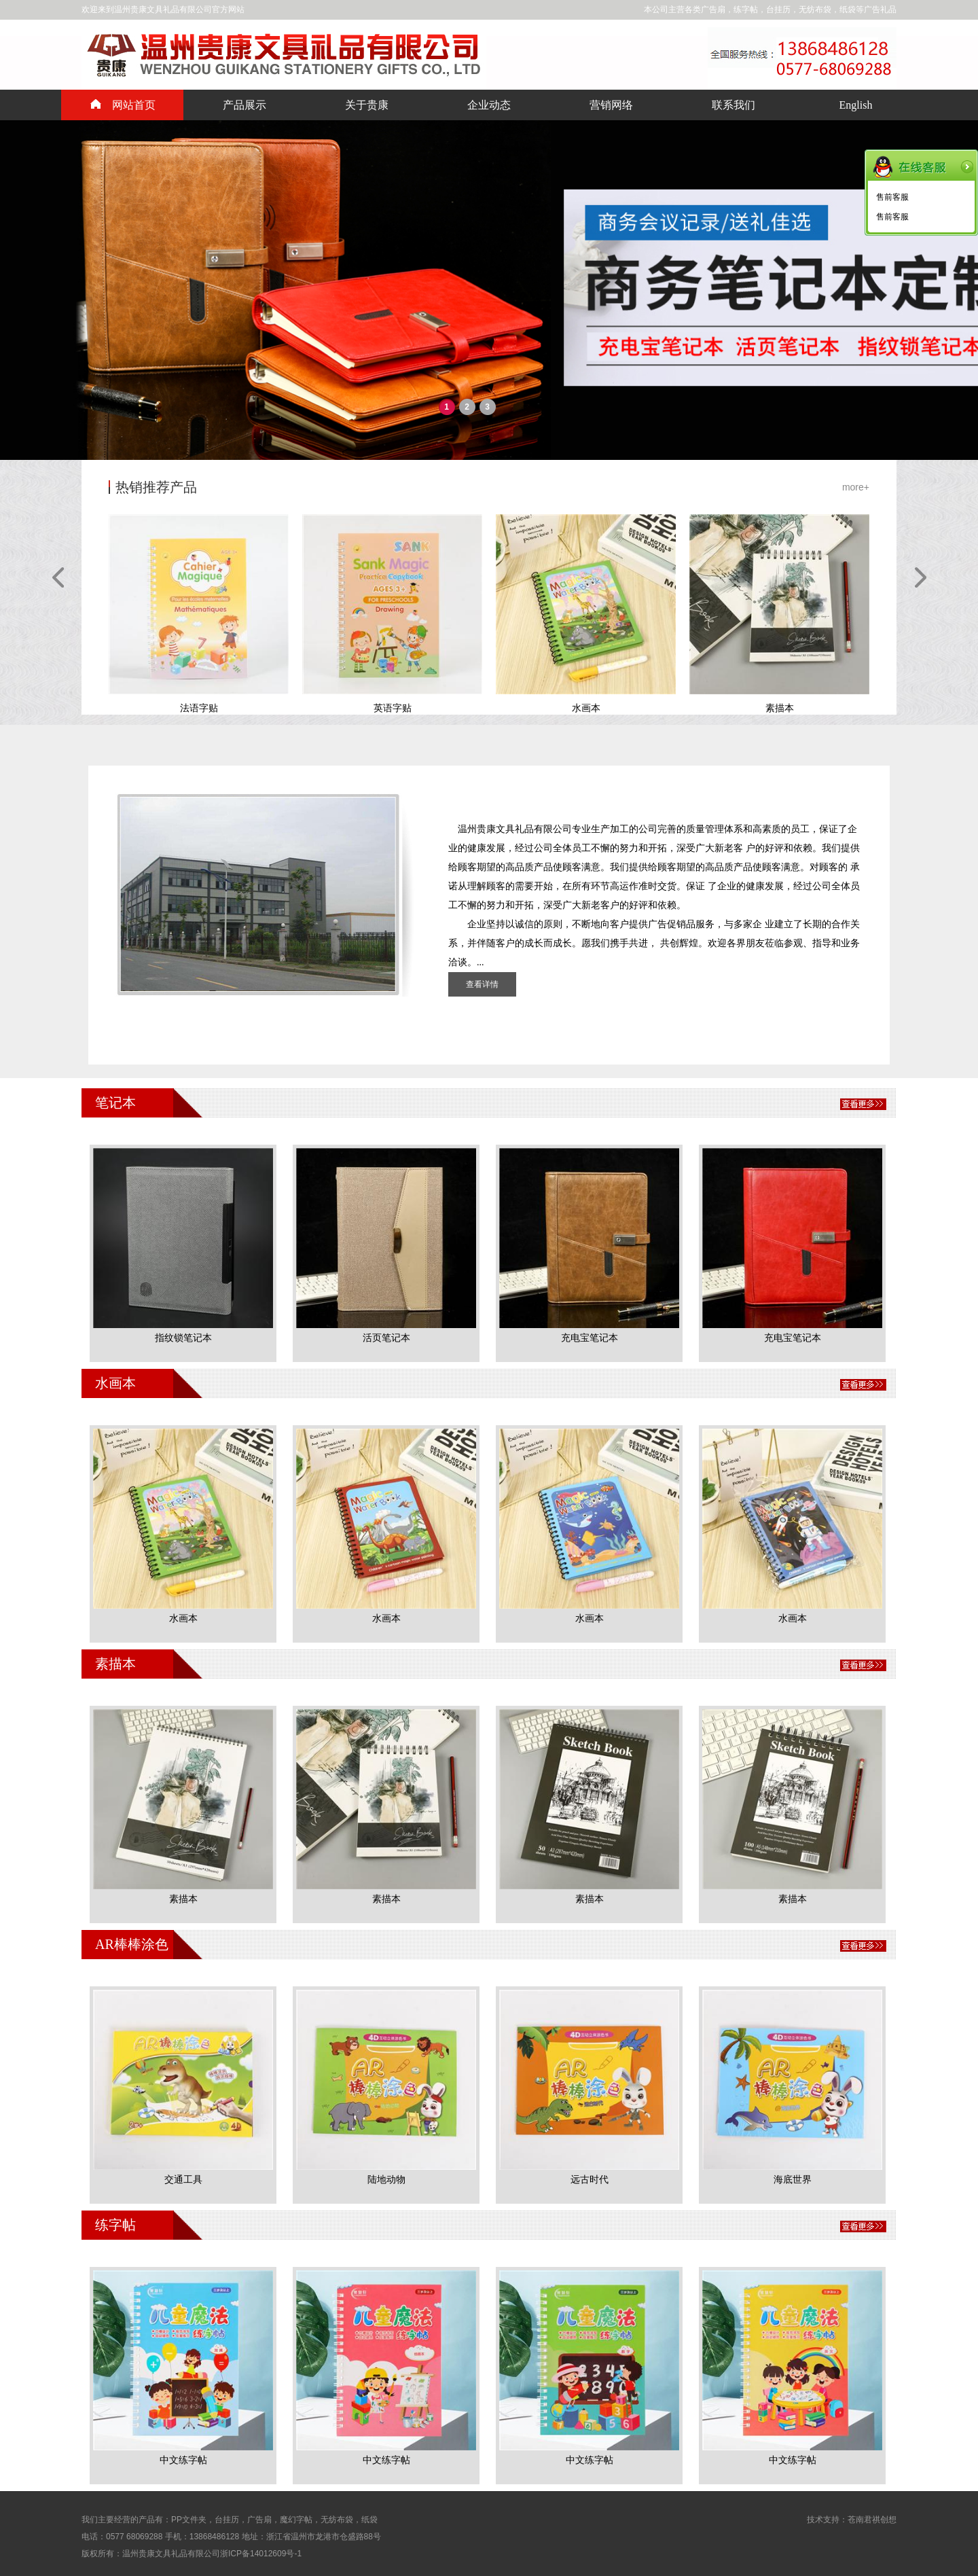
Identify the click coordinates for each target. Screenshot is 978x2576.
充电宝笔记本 (589, 1338)
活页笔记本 (386, 1338)
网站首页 (123, 105)
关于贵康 (366, 105)
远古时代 (589, 2180)
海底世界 (793, 2180)
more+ (855, 487)
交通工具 (183, 2180)
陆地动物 (386, 2180)
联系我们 (733, 105)
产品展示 (244, 105)
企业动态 (489, 105)
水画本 (183, 1618)
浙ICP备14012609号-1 (261, 2553)
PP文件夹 (188, 2519)
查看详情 (482, 984)
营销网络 (611, 105)
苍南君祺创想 (872, 2519)
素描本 (183, 1899)
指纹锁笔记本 (183, 1338)
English (856, 105)
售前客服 (892, 197)
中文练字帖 (183, 2460)
